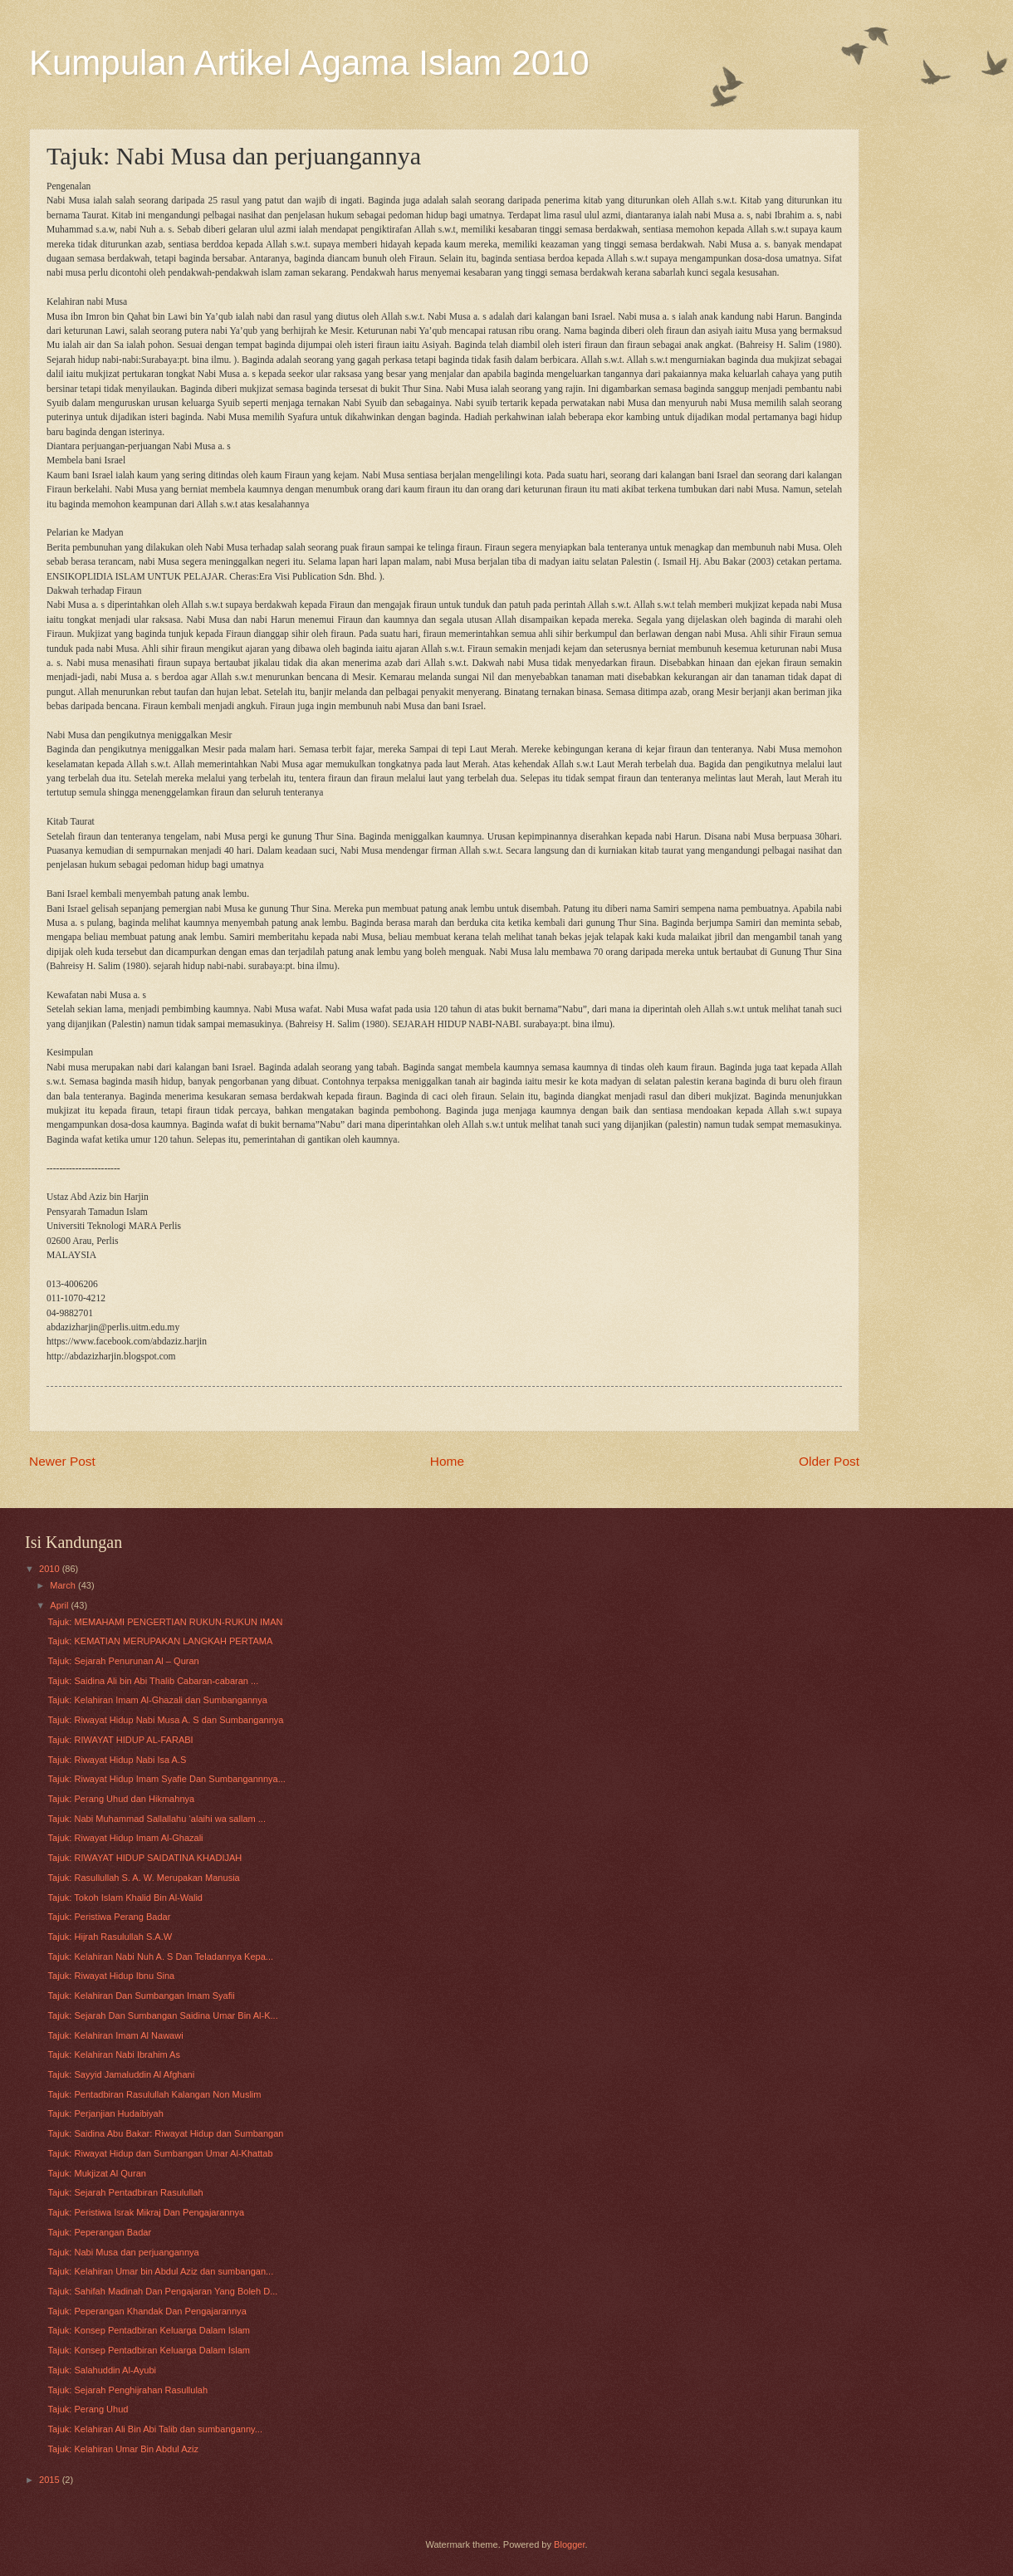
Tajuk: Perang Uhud (88, 2409)
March (64, 1585)
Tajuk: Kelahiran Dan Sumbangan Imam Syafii (141, 1996)
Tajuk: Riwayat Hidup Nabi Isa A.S (117, 1760)
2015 (50, 2480)
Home (447, 1461)
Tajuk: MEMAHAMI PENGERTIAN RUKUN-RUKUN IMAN (165, 1622)
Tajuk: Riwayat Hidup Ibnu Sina (111, 1976)
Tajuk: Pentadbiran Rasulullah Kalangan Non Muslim (155, 2094)
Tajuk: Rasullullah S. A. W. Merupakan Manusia (144, 1878)
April (60, 1605)
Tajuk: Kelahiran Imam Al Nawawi (116, 2035)
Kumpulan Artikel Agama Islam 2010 (309, 62)
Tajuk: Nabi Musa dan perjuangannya (123, 2252)
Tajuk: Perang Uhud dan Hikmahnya (121, 1799)
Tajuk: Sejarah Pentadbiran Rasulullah (125, 2192)
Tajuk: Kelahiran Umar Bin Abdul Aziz (123, 2449)
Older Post (829, 1461)
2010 (50, 1569)
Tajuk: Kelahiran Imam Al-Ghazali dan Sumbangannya (157, 1700)
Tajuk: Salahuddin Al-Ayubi (102, 2370)
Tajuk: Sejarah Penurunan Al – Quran (123, 1661)
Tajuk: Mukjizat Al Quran (97, 2173)
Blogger (569, 2544)
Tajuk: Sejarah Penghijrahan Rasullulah (128, 2390)
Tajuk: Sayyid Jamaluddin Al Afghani (121, 2074)
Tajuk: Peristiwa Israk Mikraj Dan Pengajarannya (146, 2212)
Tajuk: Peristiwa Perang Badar (109, 1917)
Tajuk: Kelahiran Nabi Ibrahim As (114, 2054)
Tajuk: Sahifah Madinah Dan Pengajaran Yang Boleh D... (163, 2291)
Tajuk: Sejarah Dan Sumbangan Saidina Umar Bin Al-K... (163, 2015)
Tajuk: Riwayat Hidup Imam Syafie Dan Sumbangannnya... (167, 1779)
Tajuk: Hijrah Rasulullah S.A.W (110, 1937)
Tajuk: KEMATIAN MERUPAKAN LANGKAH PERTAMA (160, 1641)
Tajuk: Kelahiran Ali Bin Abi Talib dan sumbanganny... (155, 2429)
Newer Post (62, 1461)
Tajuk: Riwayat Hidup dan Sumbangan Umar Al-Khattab (160, 2153)
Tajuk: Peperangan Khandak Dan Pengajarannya (147, 2311)
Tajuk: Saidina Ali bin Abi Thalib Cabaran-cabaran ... (153, 1681)
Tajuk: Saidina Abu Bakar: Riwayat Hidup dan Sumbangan (166, 2133)
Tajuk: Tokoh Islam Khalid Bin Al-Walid (125, 1898)
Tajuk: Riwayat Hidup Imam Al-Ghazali (125, 1838)
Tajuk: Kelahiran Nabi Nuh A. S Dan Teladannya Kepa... (160, 1956)
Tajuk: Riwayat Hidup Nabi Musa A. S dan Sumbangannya (166, 1720)
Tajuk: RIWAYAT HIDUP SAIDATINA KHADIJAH (145, 1858)
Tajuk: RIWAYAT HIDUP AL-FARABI (120, 1740)
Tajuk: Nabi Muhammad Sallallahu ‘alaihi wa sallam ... (157, 1819)
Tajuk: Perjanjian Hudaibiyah (106, 2113)
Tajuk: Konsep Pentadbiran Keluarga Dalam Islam (149, 2330)
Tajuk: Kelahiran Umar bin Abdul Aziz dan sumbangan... (161, 2271)
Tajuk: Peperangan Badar (100, 2232)
